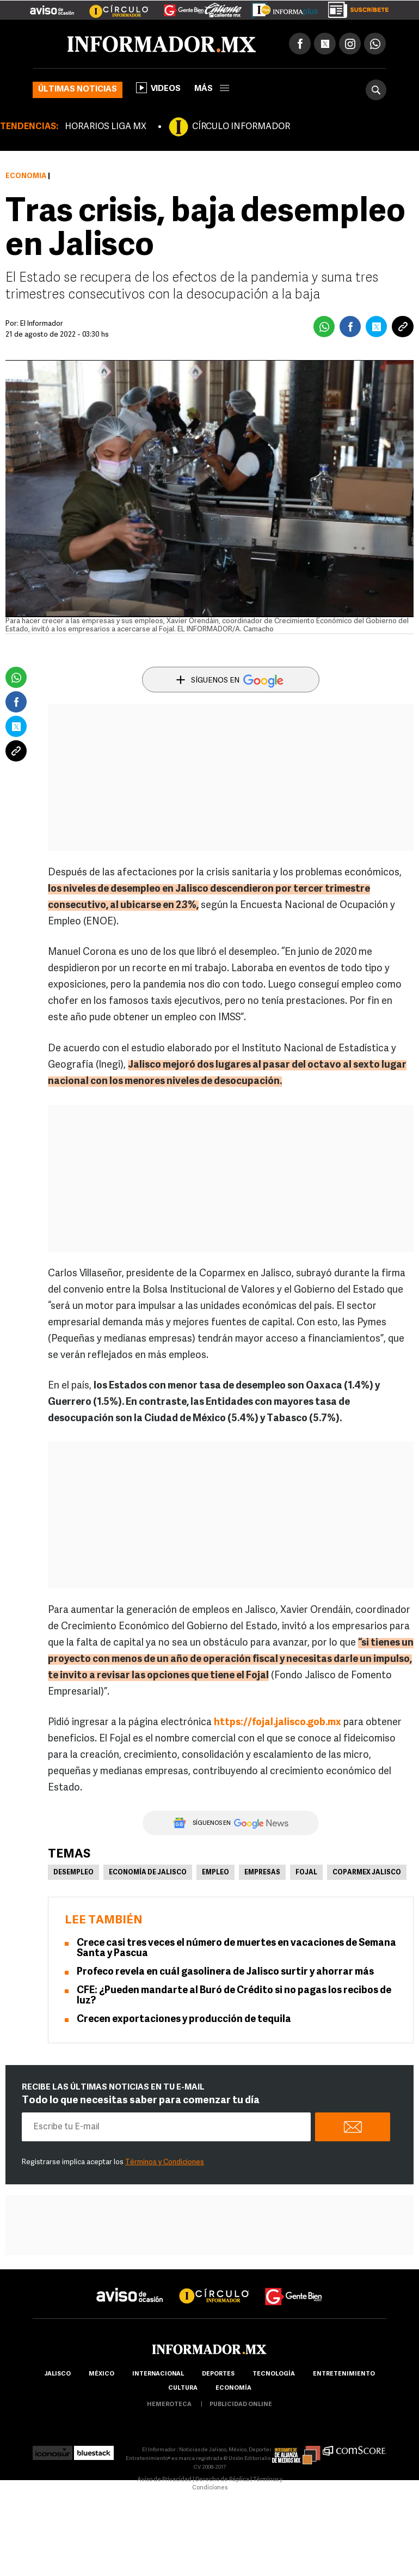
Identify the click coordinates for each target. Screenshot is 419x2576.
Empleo (215, 1872)
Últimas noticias (77, 90)
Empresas (262, 1872)
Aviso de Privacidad (164, 2480)
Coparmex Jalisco (366, 1872)
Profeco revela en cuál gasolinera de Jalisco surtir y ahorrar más (225, 1972)
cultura (183, 2388)
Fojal (306, 1872)
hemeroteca (169, 2405)
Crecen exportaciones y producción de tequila (184, 2019)
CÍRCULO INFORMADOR (241, 127)
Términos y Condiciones (164, 2162)
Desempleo (73, 1872)
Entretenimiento (344, 2374)
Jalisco (57, 2374)
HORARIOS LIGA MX (105, 127)
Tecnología (273, 2374)
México (101, 2374)
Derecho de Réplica (222, 2480)
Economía (25, 176)
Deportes (218, 2374)
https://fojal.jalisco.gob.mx (277, 1723)
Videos (158, 87)
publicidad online (241, 2405)
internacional (158, 2374)
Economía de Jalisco (148, 1872)
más (211, 89)
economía (233, 2388)
